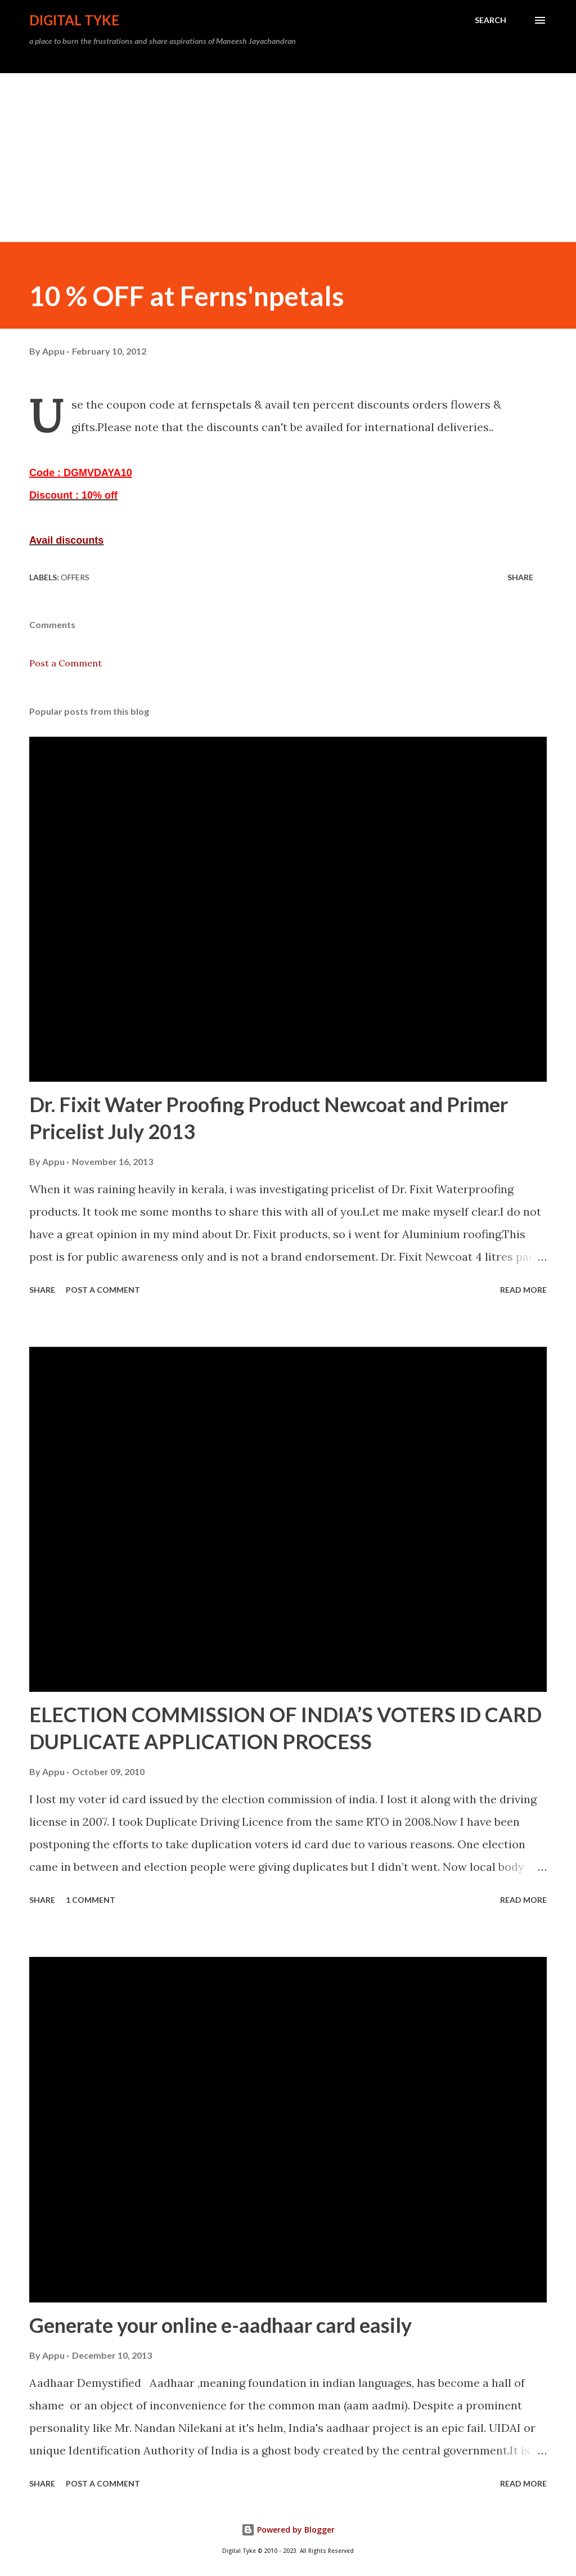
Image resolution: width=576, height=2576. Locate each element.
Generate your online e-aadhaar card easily (220, 2325)
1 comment (90, 1900)
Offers (75, 577)
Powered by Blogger (288, 2529)
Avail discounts (66, 540)
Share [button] (520, 577)
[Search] (490, 20)
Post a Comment (65, 663)
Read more (523, 1289)
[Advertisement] (288, 157)
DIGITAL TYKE (74, 20)
